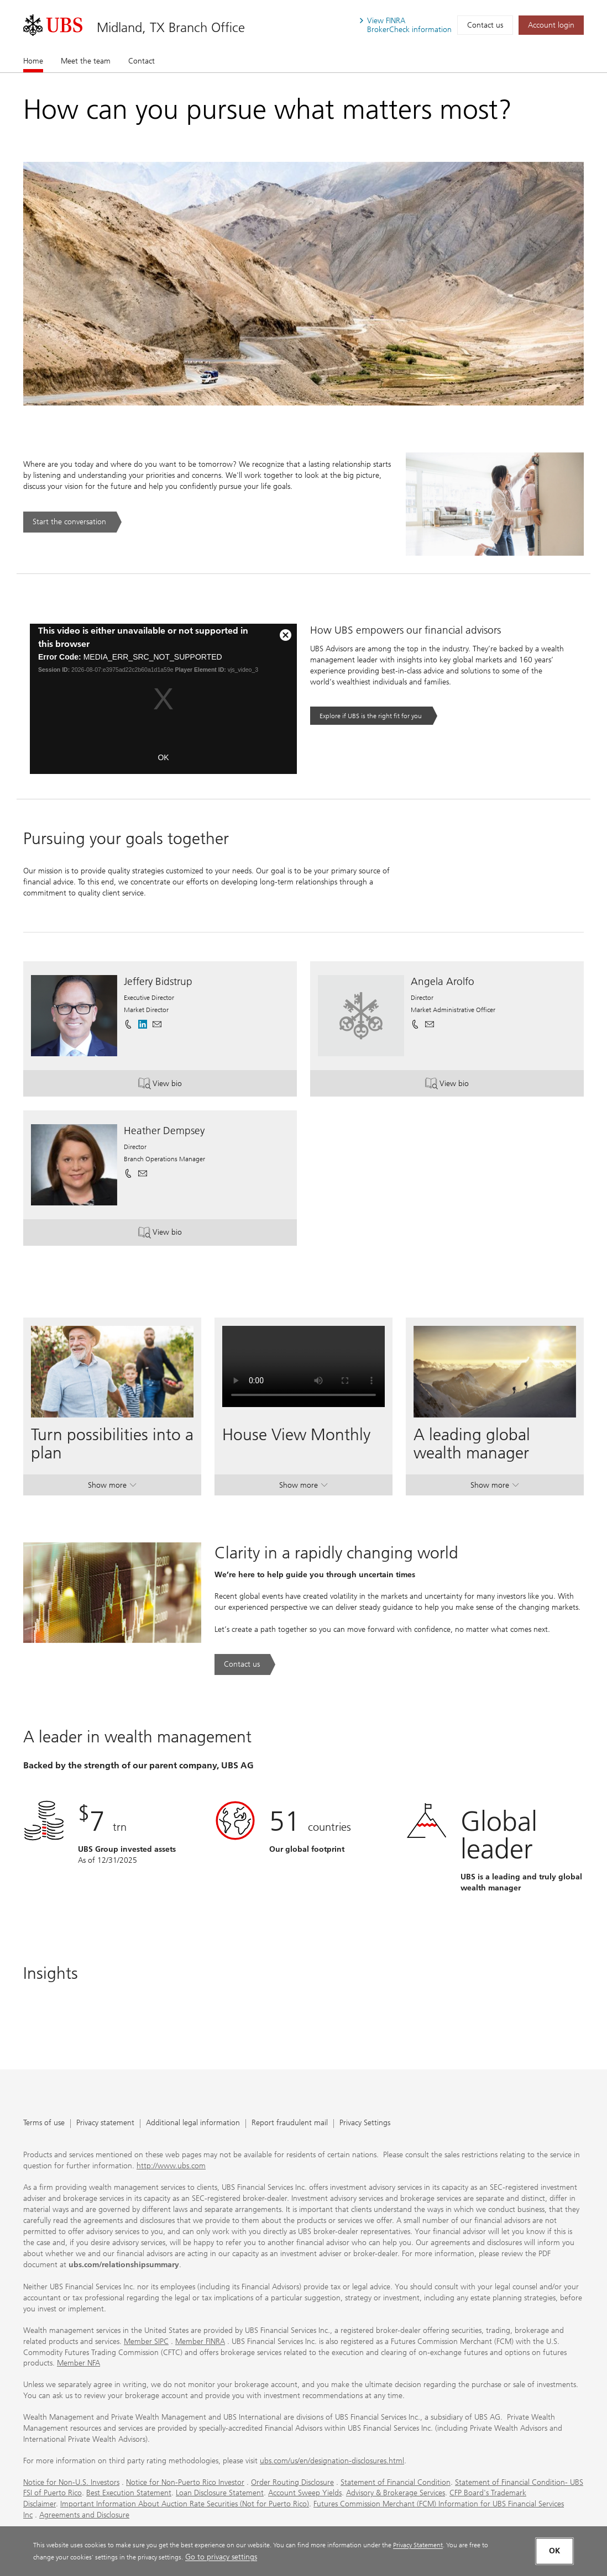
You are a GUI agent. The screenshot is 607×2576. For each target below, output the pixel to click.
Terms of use (44, 2123)
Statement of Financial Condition (396, 2482)
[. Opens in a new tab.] (52, 25)
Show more (112, 1487)
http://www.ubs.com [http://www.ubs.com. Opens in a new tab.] (171, 2166)
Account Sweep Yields (305, 2493)
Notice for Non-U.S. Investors (71, 2482)
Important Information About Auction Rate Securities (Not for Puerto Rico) (184, 2504)
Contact (141, 61)
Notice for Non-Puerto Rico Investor (185, 2482)
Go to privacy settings (221, 2557)
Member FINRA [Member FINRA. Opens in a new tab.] (200, 2341)
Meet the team (86, 61)
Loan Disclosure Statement (220, 2493)
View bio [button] (178, 1084)
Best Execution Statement (128, 2493)
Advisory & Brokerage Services (395, 2493)
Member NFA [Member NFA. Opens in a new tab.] (78, 2363)
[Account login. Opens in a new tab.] (551, 25)
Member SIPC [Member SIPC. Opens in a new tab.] (146, 2341)
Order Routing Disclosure (292, 2482)
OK (163, 757)
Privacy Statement (418, 2545)
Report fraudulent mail (290, 2123)
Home (33, 61)
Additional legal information (193, 2123)
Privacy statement (105, 2123)
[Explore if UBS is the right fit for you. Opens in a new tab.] (373, 716)
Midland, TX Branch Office (171, 27)
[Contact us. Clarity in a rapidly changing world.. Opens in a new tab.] (244, 1664)
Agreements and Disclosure (84, 2515)
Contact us (485, 25)
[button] (157, 1024)
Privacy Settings (364, 2123)
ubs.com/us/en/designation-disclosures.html (332, 2461)
